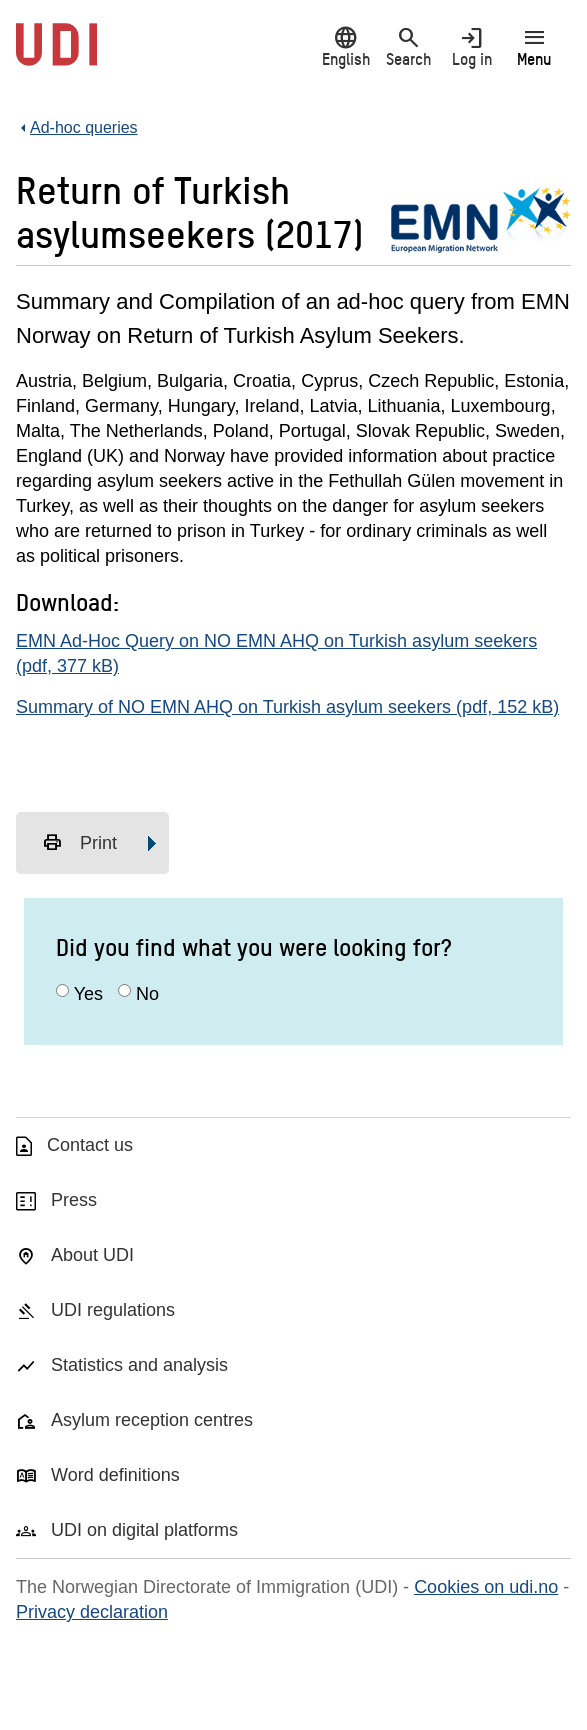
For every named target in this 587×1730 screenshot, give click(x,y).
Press (74, 1200)
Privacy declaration (92, 1612)
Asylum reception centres (152, 1420)
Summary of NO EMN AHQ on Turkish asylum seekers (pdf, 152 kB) (287, 707)
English (345, 46)
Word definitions (115, 1475)
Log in (471, 46)
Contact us (90, 1145)
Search (408, 46)
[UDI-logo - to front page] (56, 55)
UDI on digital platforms (144, 1530)
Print (79, 843)
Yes (88, 994)
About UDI (92, 1255)
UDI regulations (113, 1310)
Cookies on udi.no (486, 1587)
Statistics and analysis (139, 1365)
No (147, 994)
